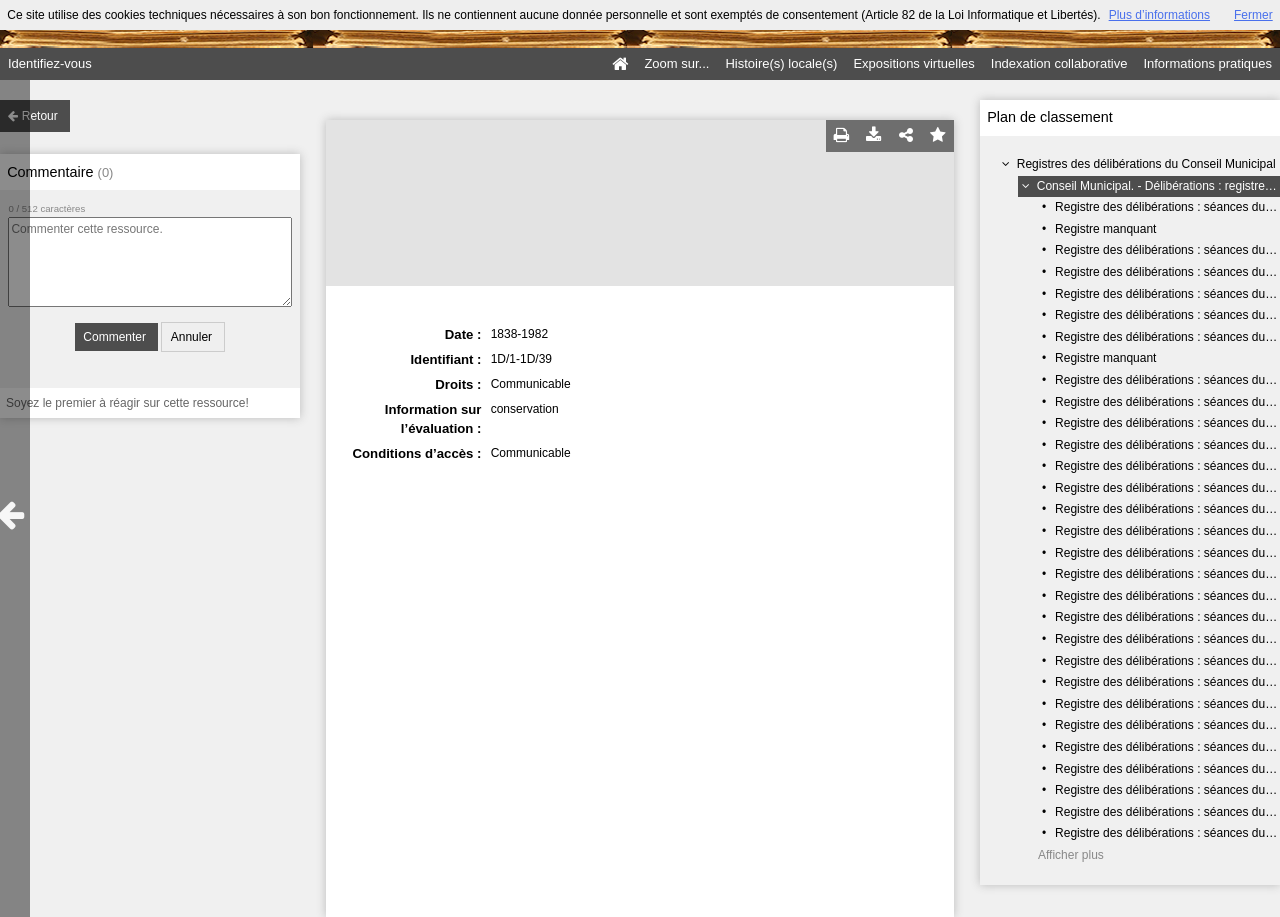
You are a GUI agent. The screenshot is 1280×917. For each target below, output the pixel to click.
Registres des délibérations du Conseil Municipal (1146, 164)
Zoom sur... (676, 63)
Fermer (1253, 15)
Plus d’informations (1159, 15)
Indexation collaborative (1059, 63)
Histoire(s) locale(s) (781, 63)
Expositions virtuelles (913, 63)
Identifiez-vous (50, 63)
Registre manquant (1105, 229)
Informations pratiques (1207, 63)
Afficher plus (1071, 855)
